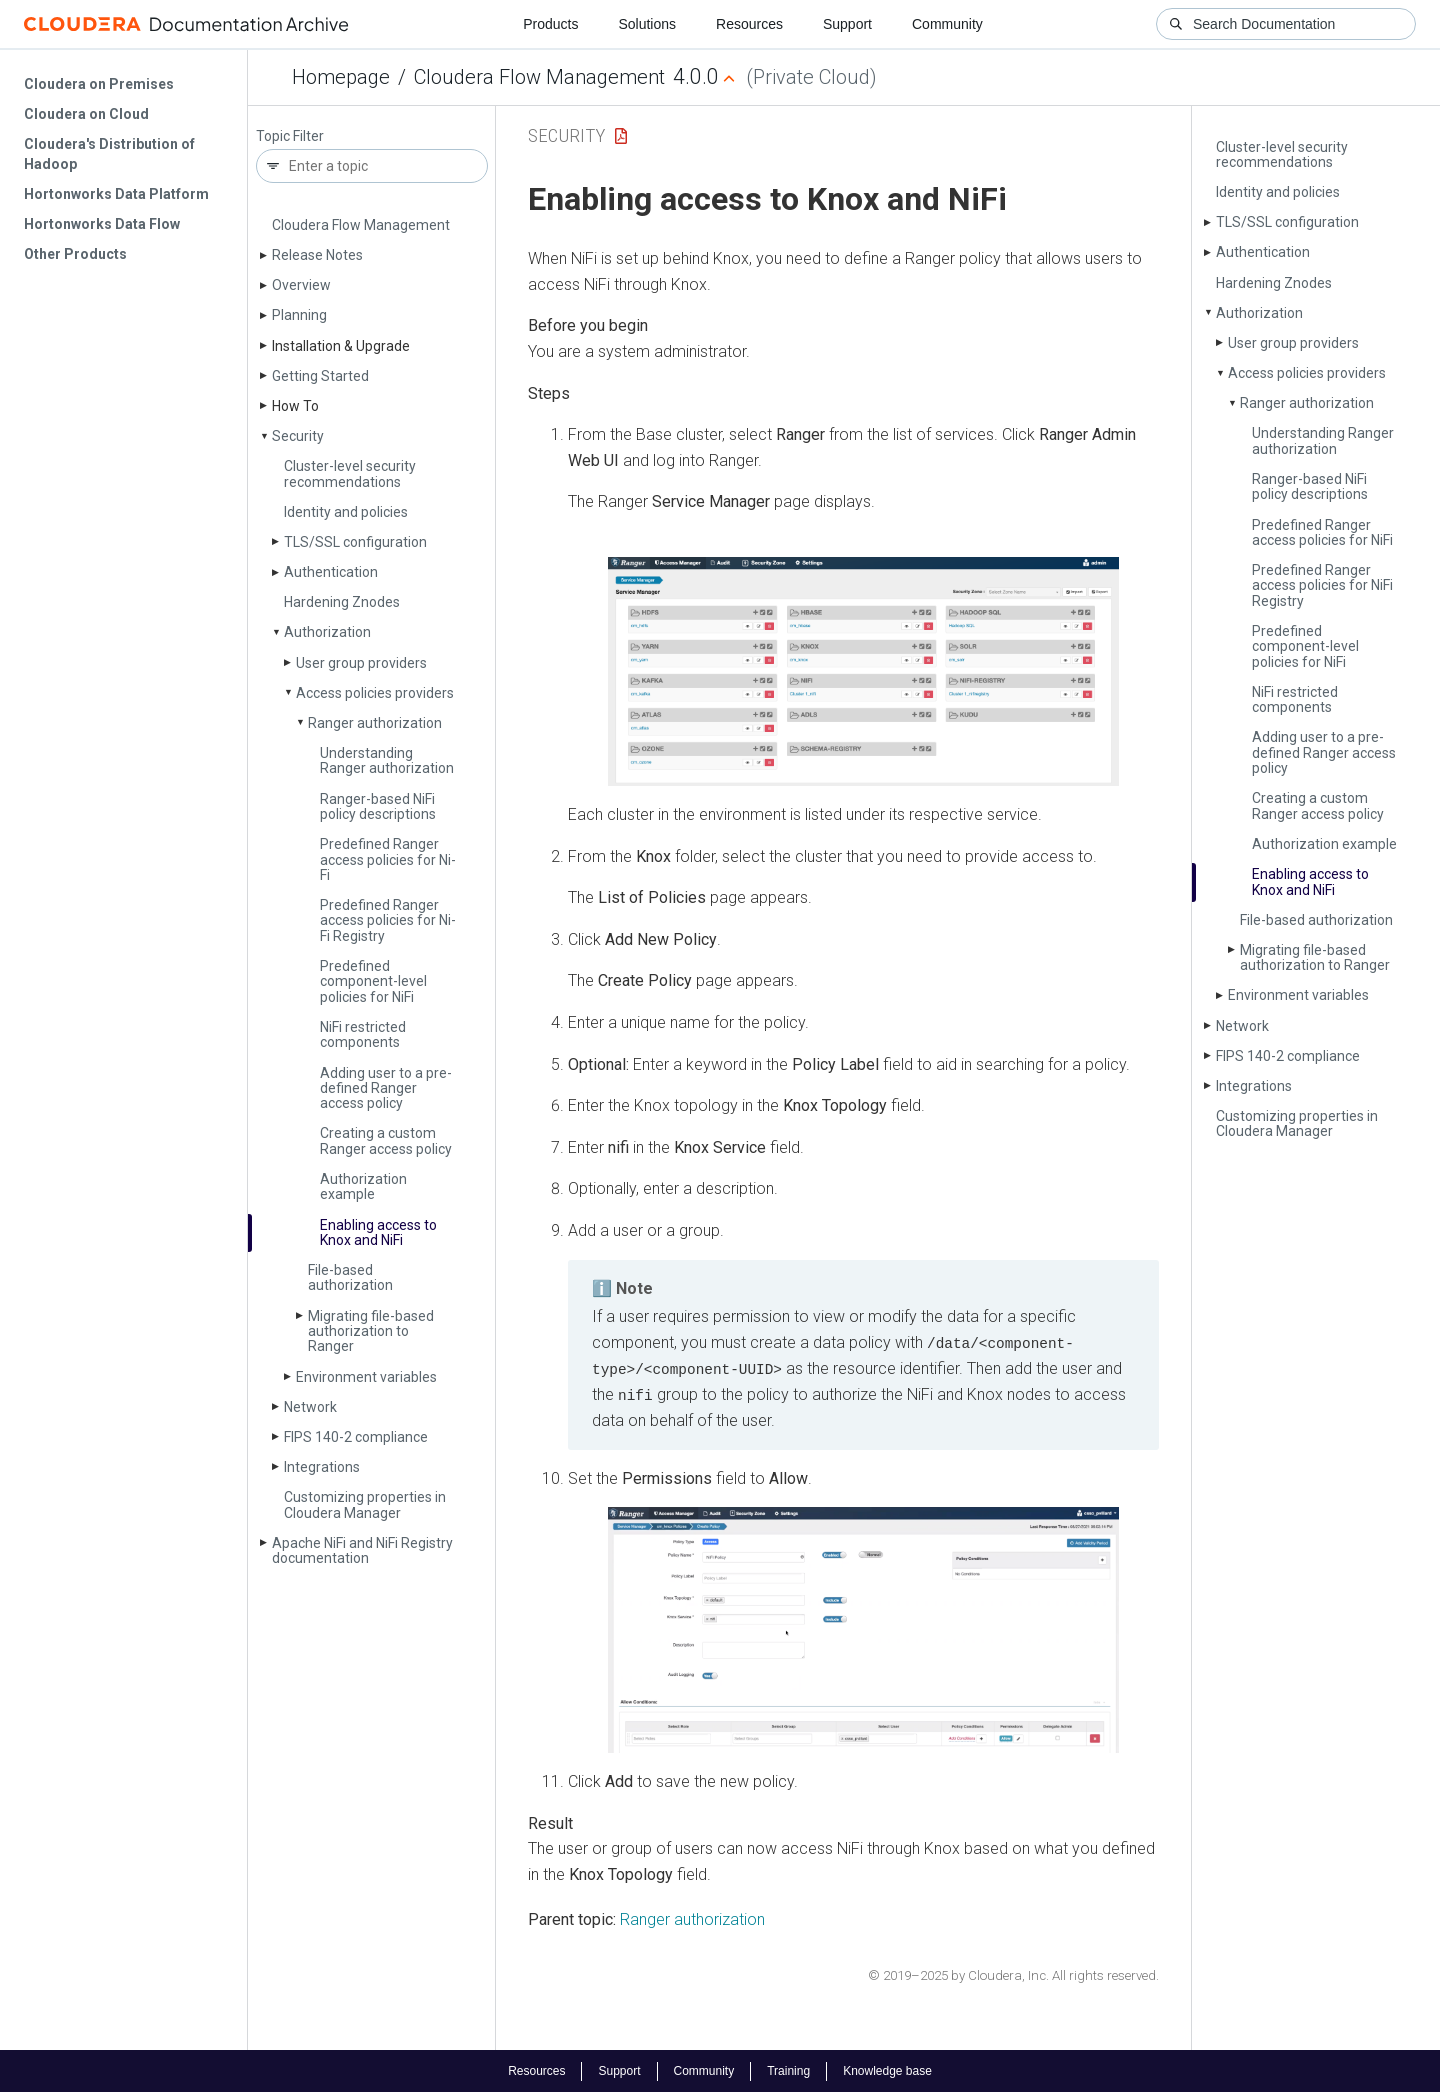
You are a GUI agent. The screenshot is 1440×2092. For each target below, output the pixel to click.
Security (298, 436)
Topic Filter (290, 136)
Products (550, 24)
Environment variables (366, 1377)
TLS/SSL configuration (355, 542)
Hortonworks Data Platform (116, 194)
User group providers (361, 663)
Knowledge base (887, 2070)
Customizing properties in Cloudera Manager (365, 1504)
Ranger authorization (375, 723)
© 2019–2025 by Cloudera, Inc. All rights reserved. (1013, 1974)
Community (947, 24)
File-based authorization (350, 1277)
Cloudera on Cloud (86, 114)
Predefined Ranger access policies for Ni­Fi (388, 859)
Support (847, 24)
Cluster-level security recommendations (350, 473)
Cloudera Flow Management (539, 77)
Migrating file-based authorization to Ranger (371, 1331)
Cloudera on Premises (99, 84)
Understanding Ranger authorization (387, 760)
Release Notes (317, 255)
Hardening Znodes (342, 602)
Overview (301, 285)
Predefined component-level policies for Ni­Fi (373, 981)
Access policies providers (375, 693)
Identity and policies (346, 512)
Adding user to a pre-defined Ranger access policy (386, 1088)
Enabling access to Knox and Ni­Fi (378, 1232)
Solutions (647, 24)
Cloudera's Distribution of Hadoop (109, 154)
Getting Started (320, 376)
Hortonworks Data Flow (102, 224)
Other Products (75, 254)
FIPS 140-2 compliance (356, 1437)
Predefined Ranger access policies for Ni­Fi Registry (388, 920)
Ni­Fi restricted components (363, 1034)
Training (788, 2070)
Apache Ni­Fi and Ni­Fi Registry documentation (362, 1550)
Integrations (322, 1467)
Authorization (327, 632)
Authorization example (363, 1186)
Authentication (331, 572)
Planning (299, 315)
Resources (749, 24)
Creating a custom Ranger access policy (386, 1140)
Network (310, 1407)
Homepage (341, 77)
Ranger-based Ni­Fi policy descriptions (378, 806)
